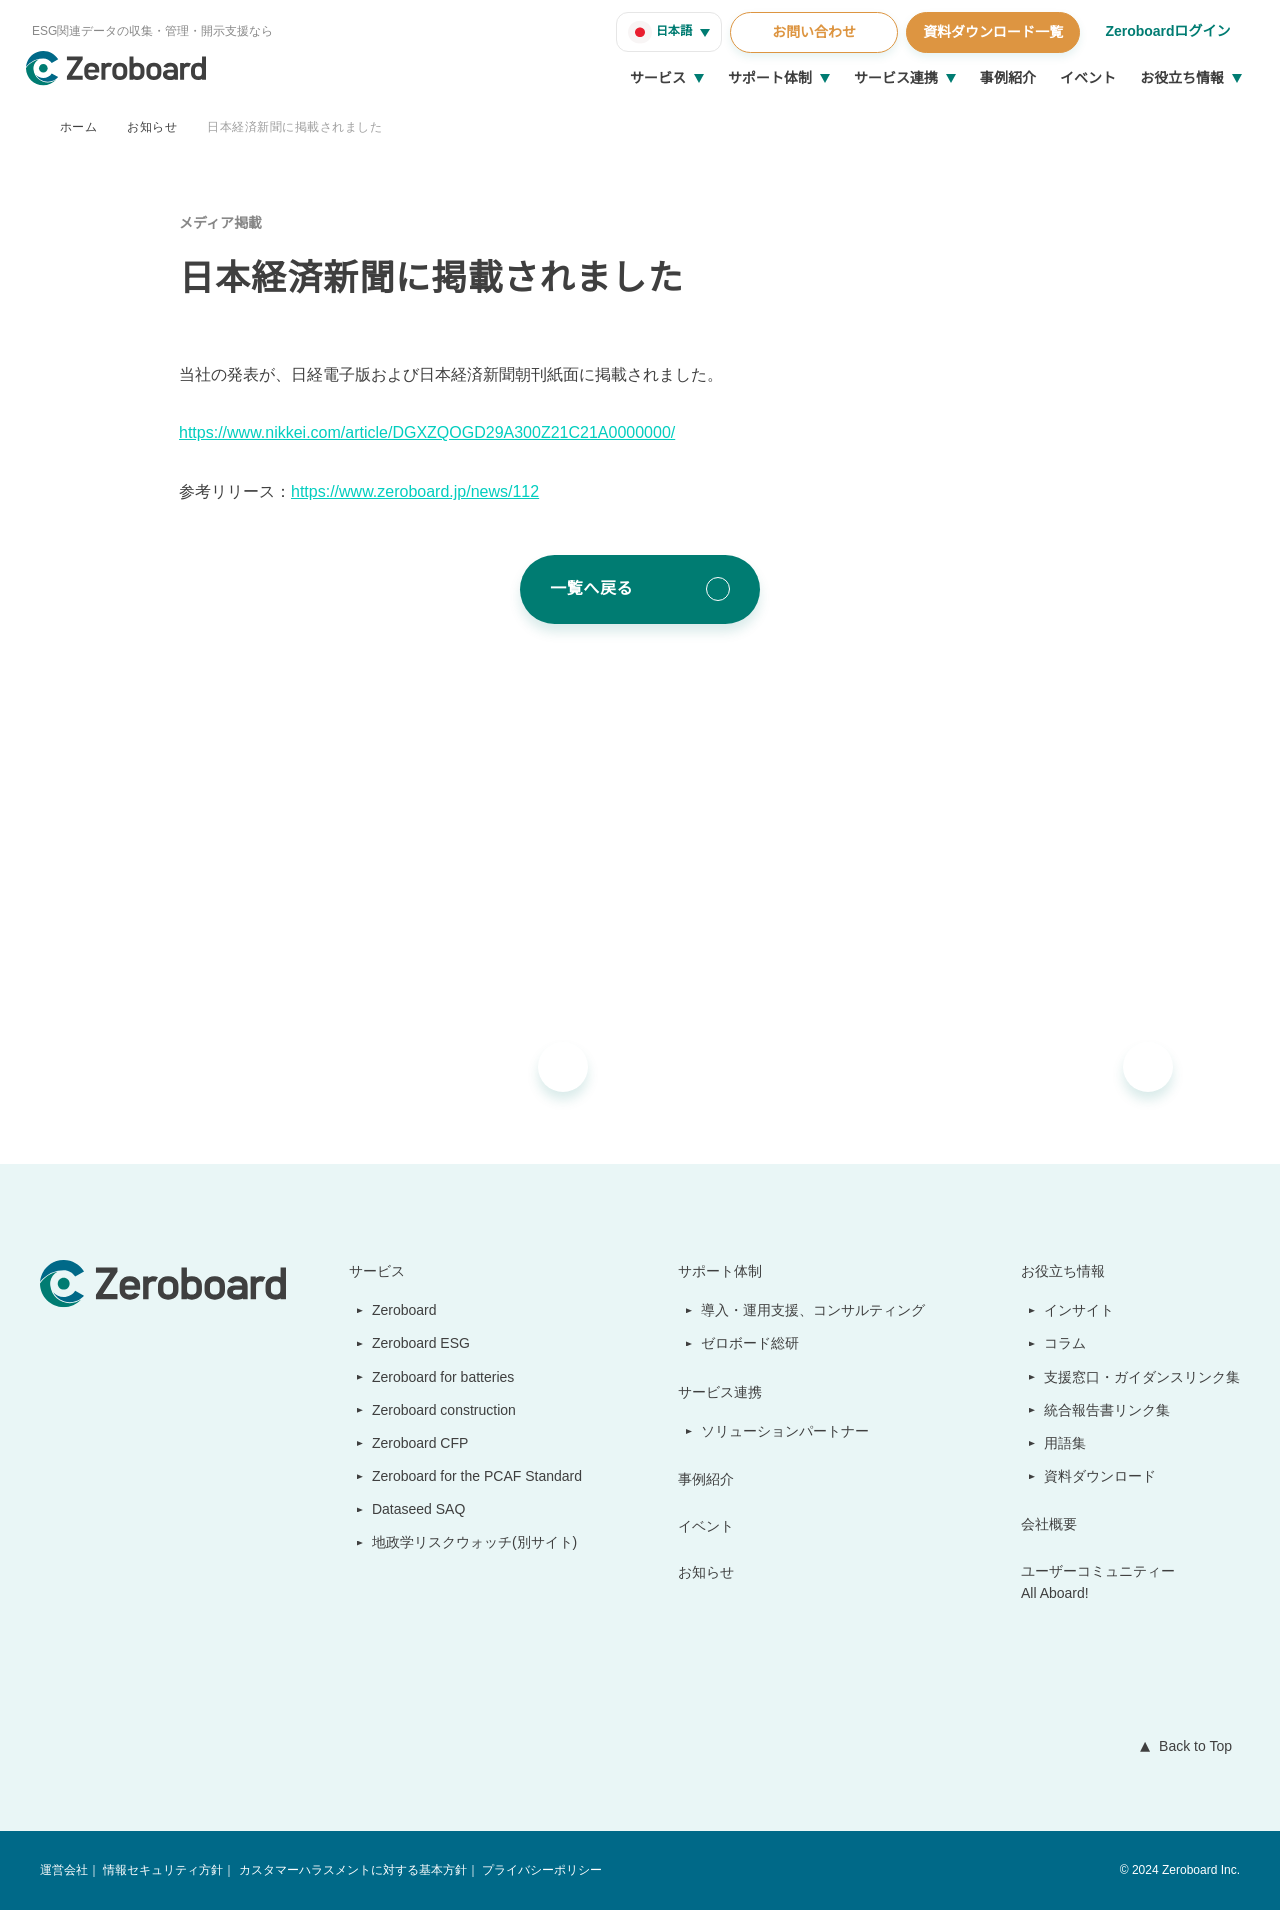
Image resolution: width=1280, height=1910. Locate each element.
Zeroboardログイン (1166, 31)
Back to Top (1191, 1746)
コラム (1066, 1343)
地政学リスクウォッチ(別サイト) (464, 1542)
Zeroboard (397, 1310)
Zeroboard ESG (412, 1343)
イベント (1088, 78)
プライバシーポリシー (540, 1870)
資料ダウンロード (1101, 1476)
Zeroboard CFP (411, 1443)
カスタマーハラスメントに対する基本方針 (351, 1870)
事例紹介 (1008, 78)
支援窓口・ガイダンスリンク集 (1142, 1377)
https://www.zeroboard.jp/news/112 (425, 492)
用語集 (1066, 1443)
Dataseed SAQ (407, 1509)
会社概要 (1050, 1524)
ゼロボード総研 (752, 1343)
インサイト (1080, 1310)
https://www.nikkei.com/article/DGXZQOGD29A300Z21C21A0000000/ (437, 433)
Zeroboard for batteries (441, 1377)
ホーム (78, 126)
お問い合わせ (811, 32)
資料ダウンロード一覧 (990, 32)
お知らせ (152, 126)
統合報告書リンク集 (1108, 1410)
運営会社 (64, 1870)
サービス (658, 78)
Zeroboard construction (442, 1410)
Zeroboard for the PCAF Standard (472, 1476)
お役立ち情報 (1182, 78)
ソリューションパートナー (787, 1431)
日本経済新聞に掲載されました (294, 126)
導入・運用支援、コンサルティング (814, 1310)
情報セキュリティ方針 (162, 1870)
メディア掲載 (220, 223)
